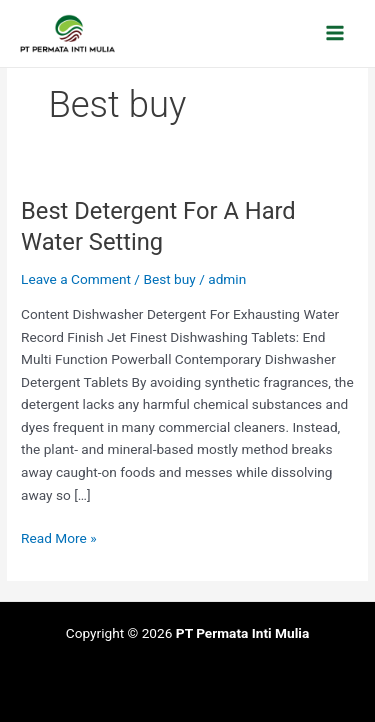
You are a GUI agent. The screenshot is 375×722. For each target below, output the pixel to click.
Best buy (169, 279)
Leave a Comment (76, 279)
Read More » (59, 536)
